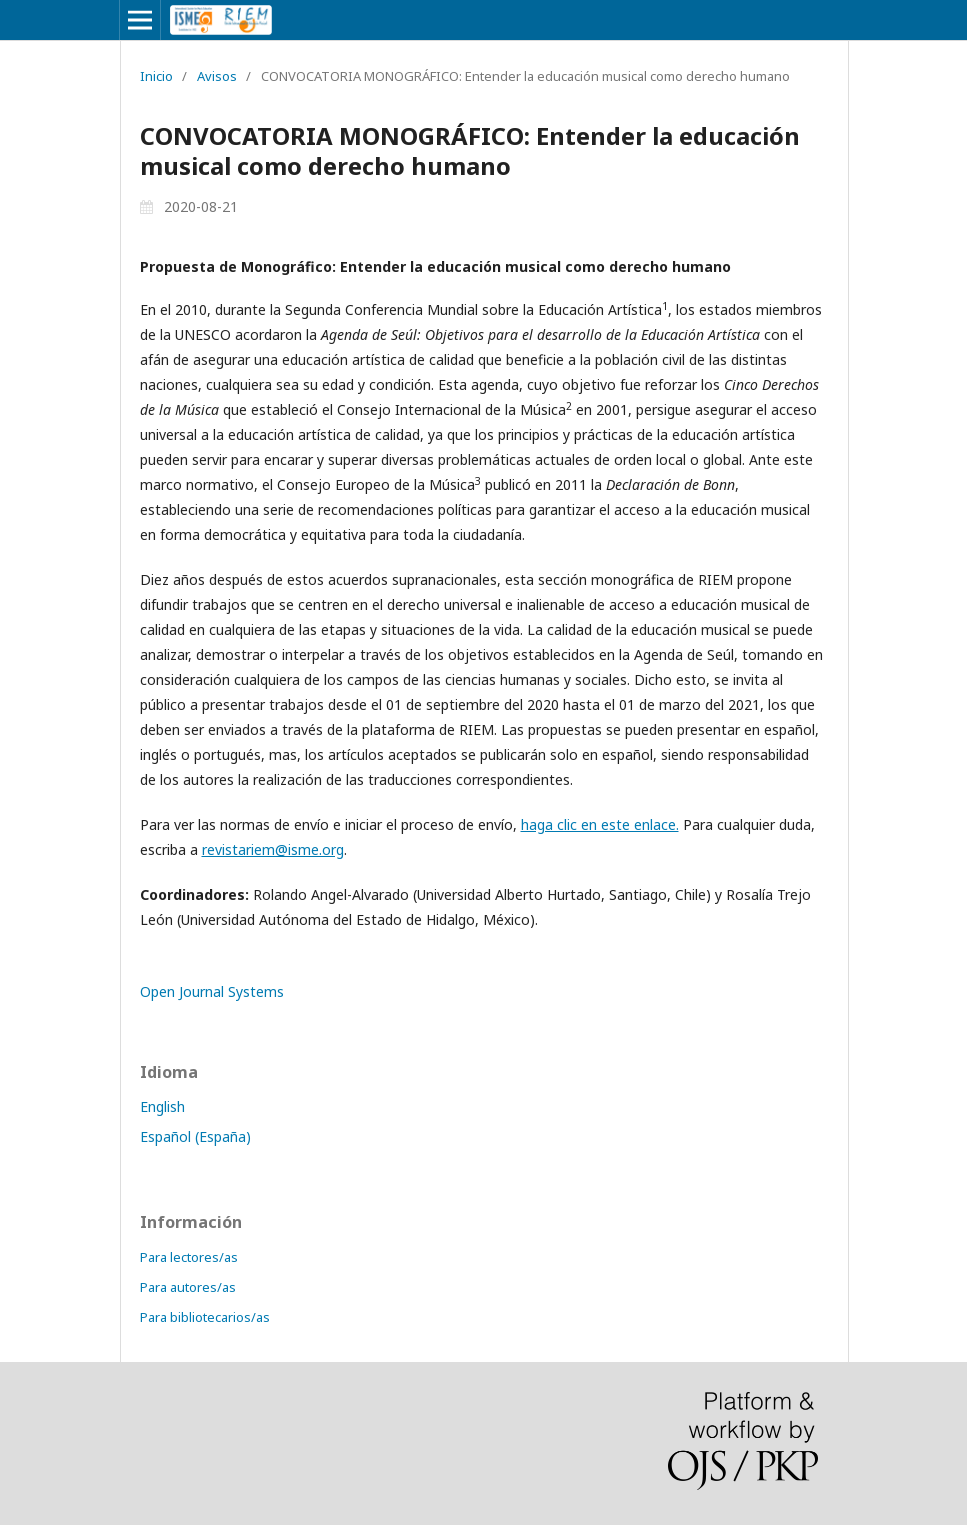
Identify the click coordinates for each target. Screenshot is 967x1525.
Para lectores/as (189, 1257)
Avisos (217, 76)
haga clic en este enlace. (600, 824)
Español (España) (195, 1136)
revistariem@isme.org (273, 849)
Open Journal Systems (212, 991)
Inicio (156, 76)
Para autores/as (188, 1287)
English (162, 1106)
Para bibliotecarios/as (205, 1317)
